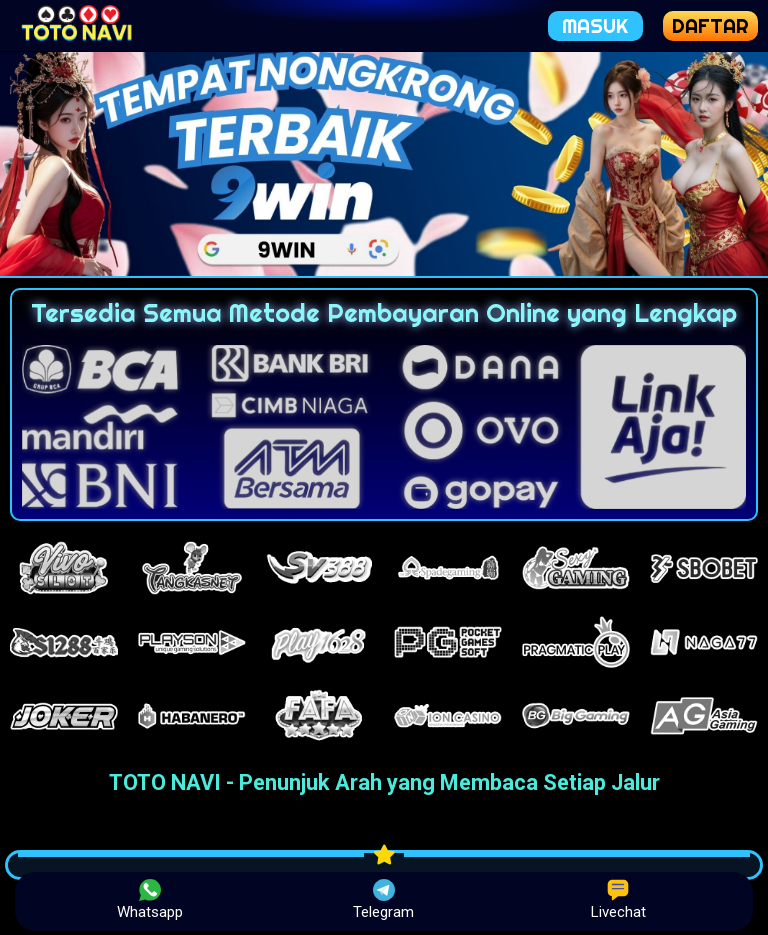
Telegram (383, 900)
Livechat (618, 900)
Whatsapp (150, 900)
